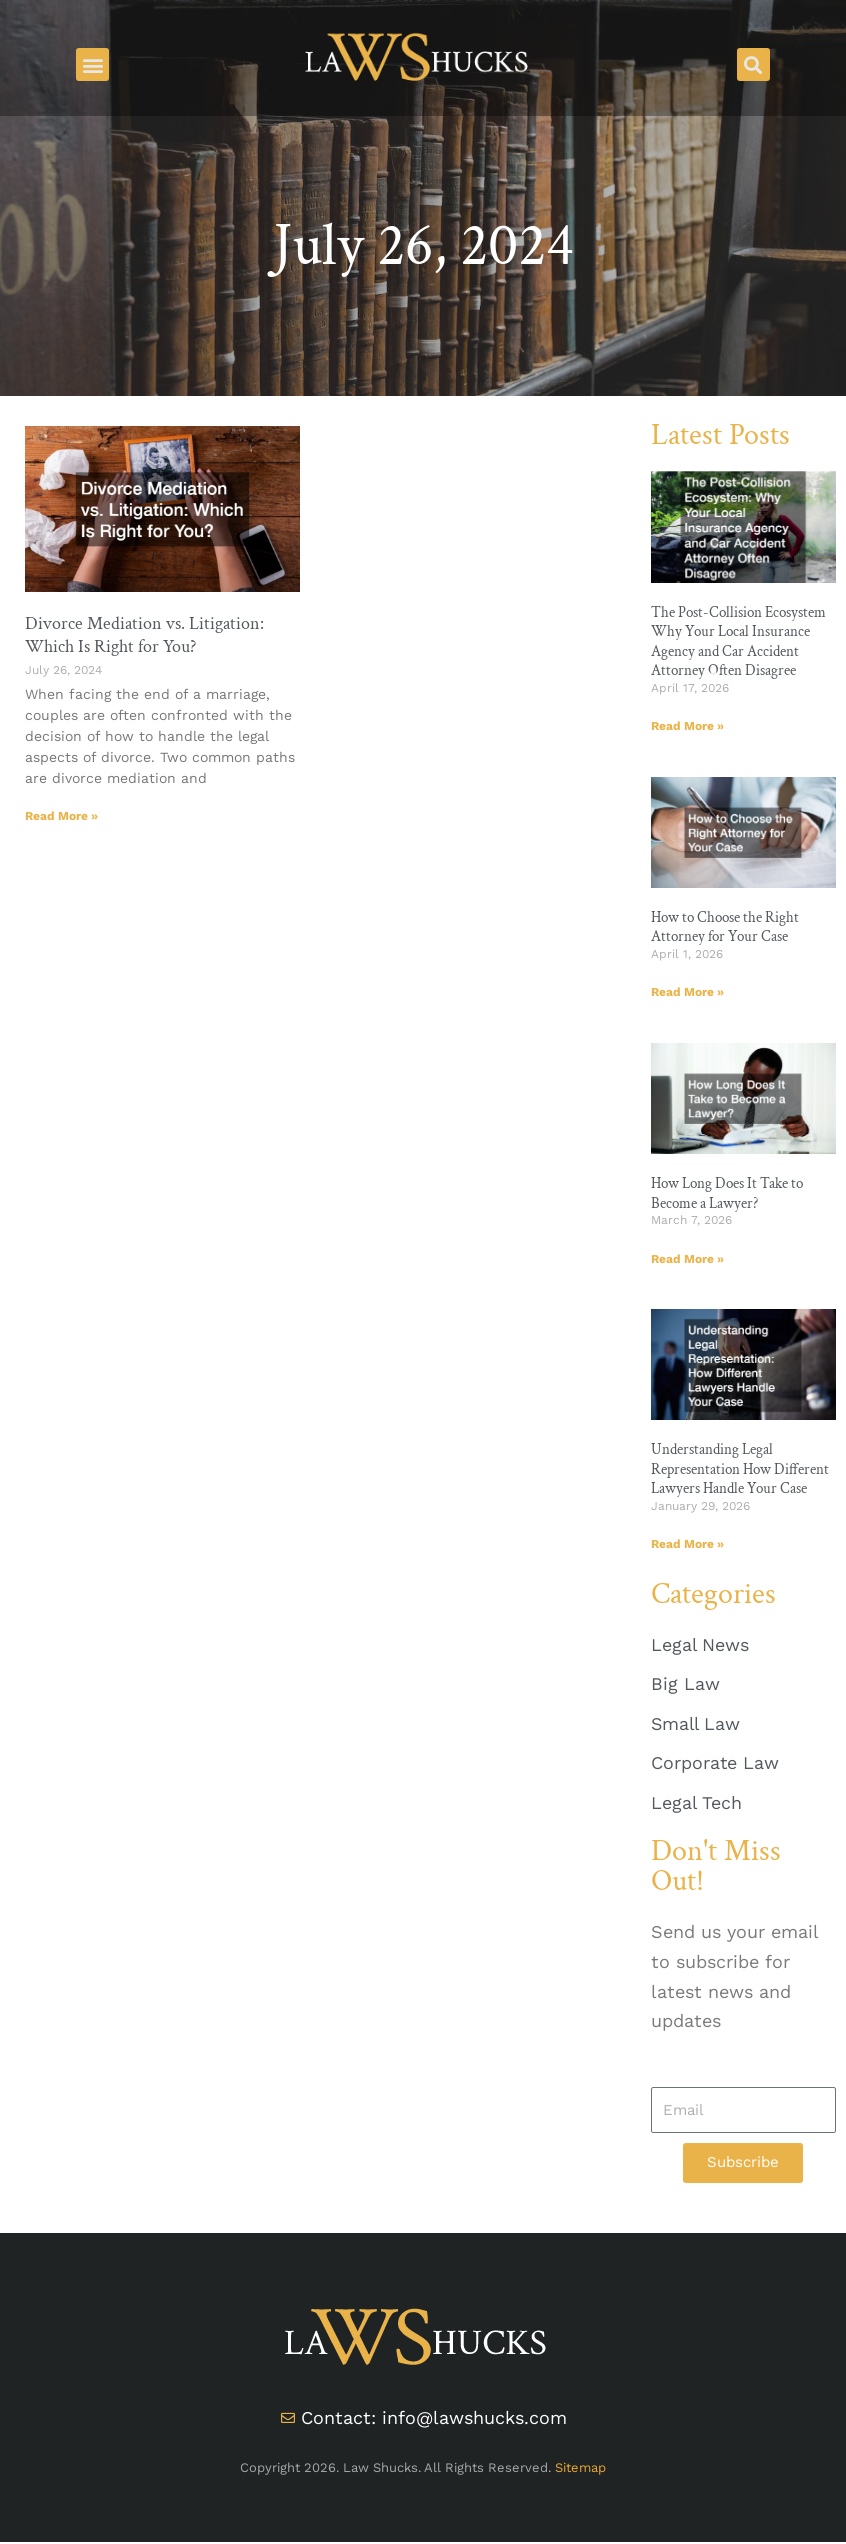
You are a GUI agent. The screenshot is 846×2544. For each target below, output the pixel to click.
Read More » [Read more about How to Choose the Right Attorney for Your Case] (687, 993)
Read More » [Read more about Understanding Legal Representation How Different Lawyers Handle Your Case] (687, 1545)
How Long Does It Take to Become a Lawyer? (727, 1193)
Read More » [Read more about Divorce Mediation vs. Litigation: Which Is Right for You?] (61, 816)
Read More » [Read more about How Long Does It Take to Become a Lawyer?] (687, 1259)
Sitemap (580, 2469)
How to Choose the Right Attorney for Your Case (725, 927)
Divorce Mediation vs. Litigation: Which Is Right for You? (144, 635)
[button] (92, 64)
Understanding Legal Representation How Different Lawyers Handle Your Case (740, 1470)
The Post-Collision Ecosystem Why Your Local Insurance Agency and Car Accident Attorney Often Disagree (738, 642)
